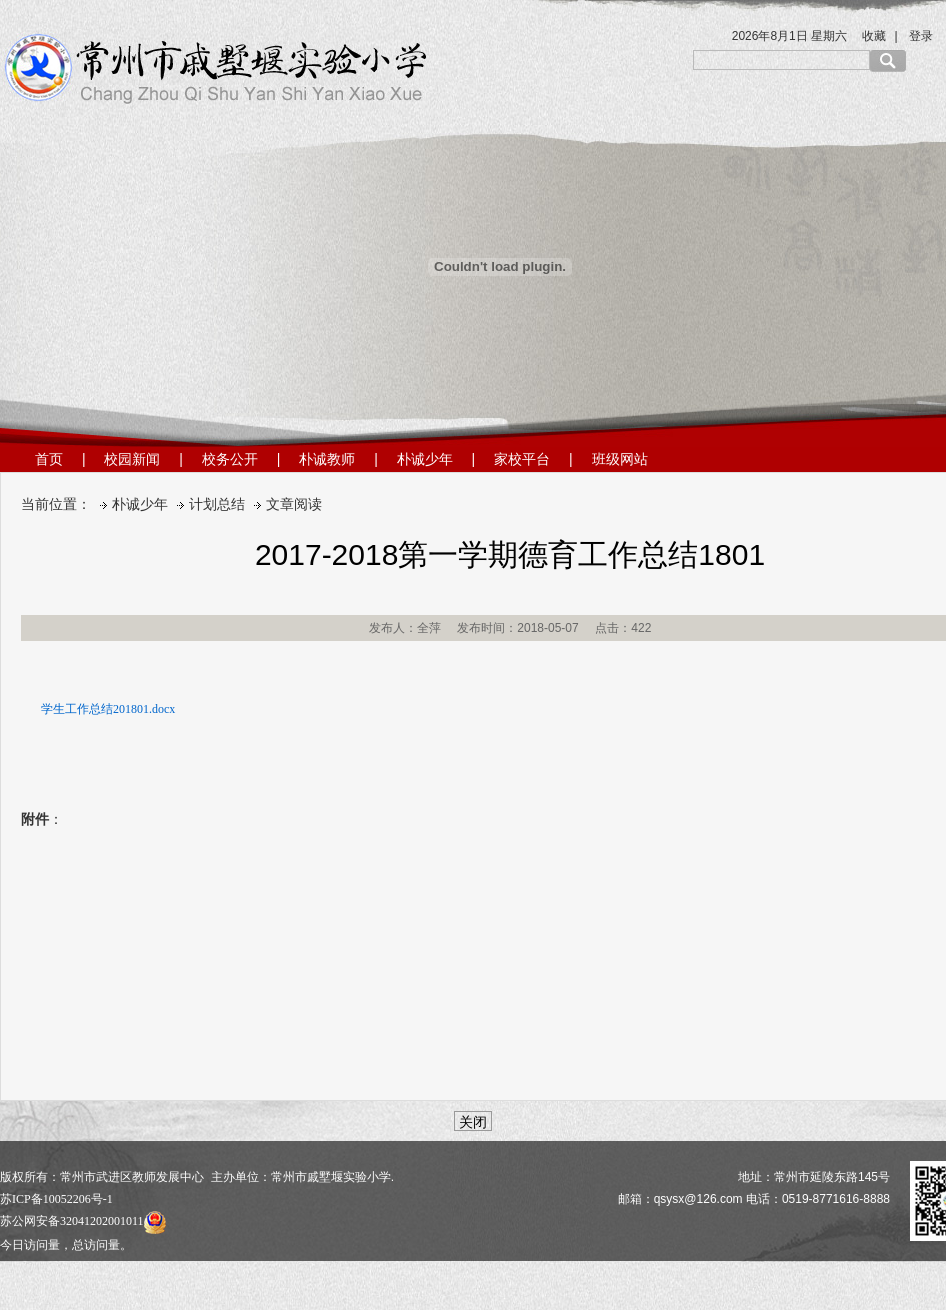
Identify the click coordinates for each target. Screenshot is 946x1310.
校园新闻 (132, 459)
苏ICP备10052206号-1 (56, 1199)
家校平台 (522, 459)
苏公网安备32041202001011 (83, 1221)
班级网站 (620, 459)
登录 (921, 36)
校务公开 (230, 459)
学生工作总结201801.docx (108, 709)
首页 (49, 459)
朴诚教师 (327, 459)
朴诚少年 (425, 459)
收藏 (874, 36)
